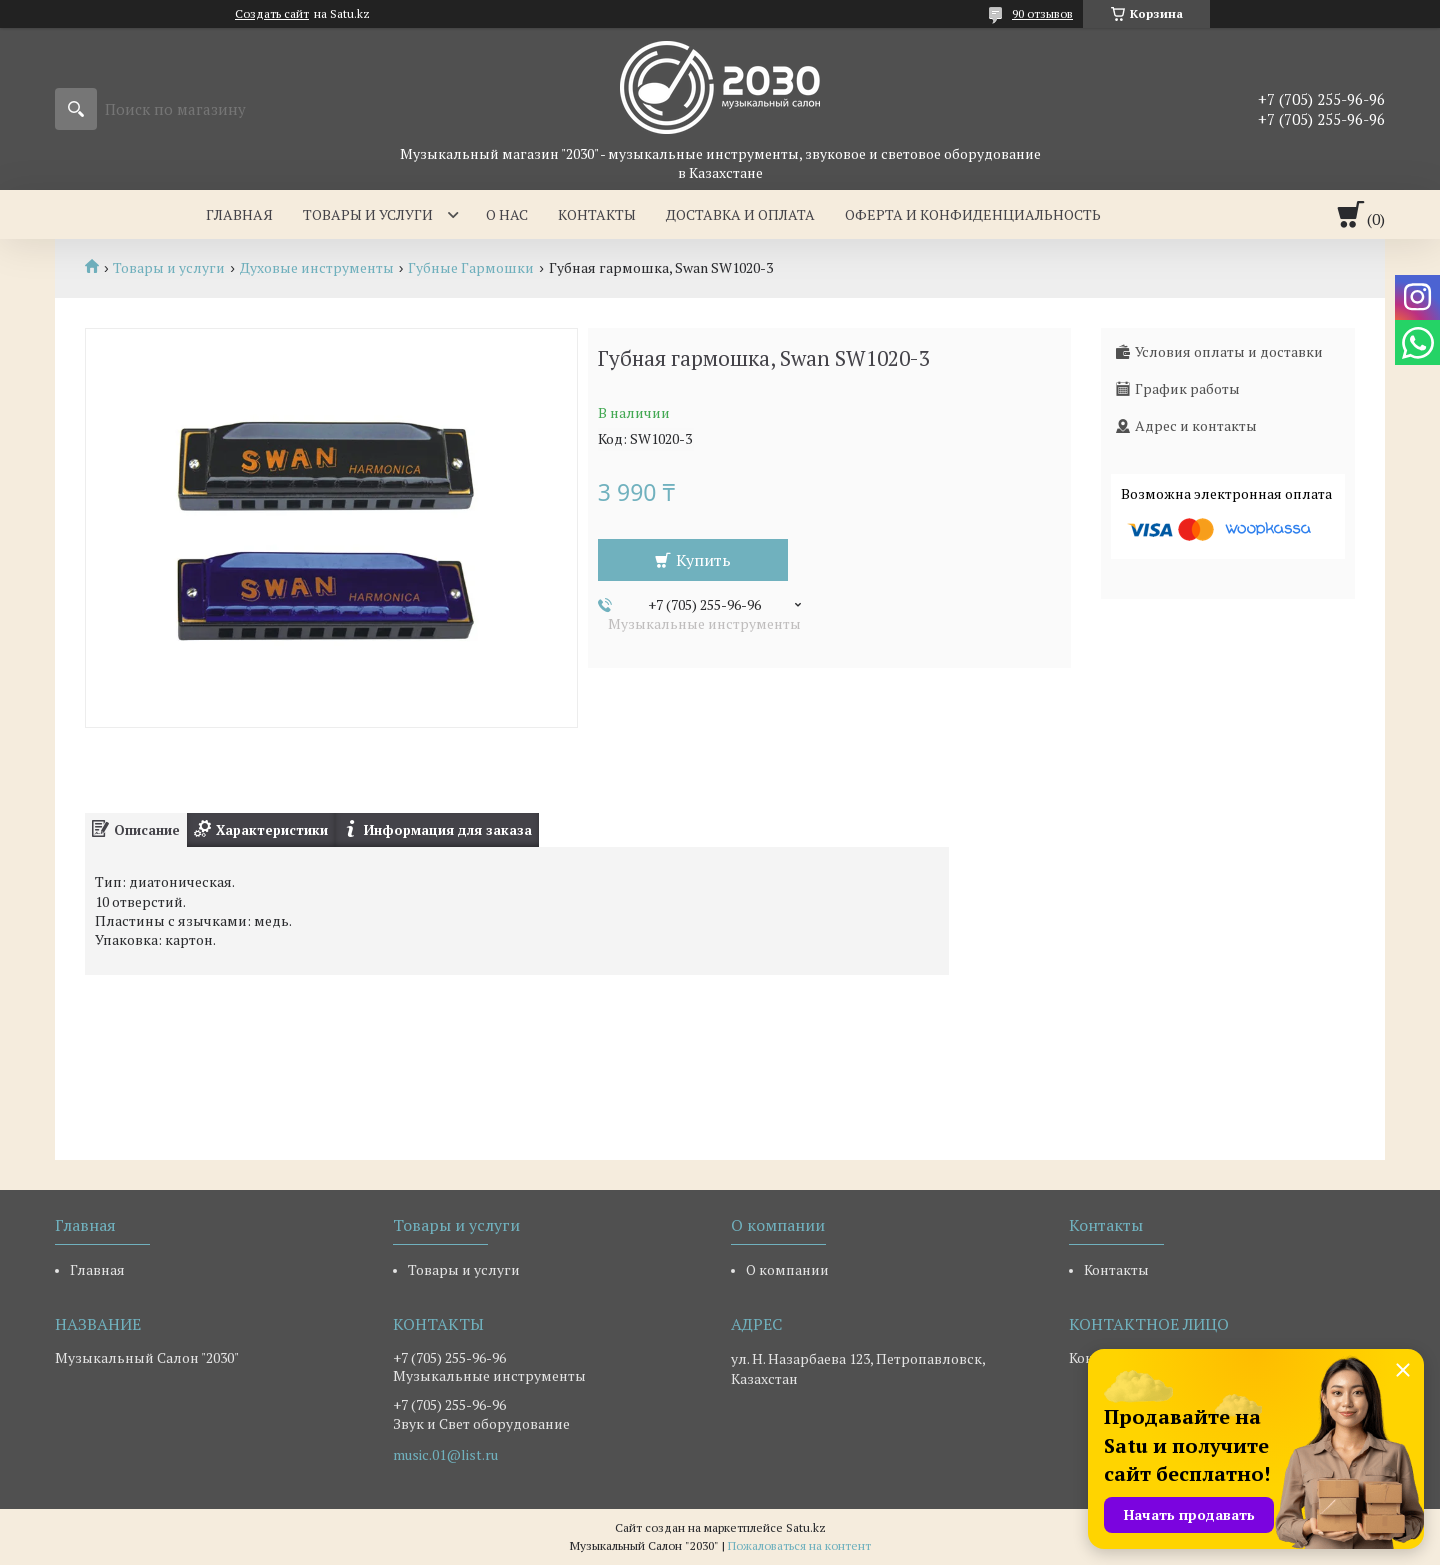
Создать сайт (272, 14)
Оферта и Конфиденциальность (973, 214)
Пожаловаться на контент (799, 1545)
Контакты (597, 214)
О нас (507, 214)
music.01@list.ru (445, 1455)
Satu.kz (806, 1527)
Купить (703, 560)
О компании (787, 1269)
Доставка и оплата (740, 214)
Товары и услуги (368, 214)
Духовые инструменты (317, 268)
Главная (239, 214)
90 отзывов (1042, 13)
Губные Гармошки (471, 268)
